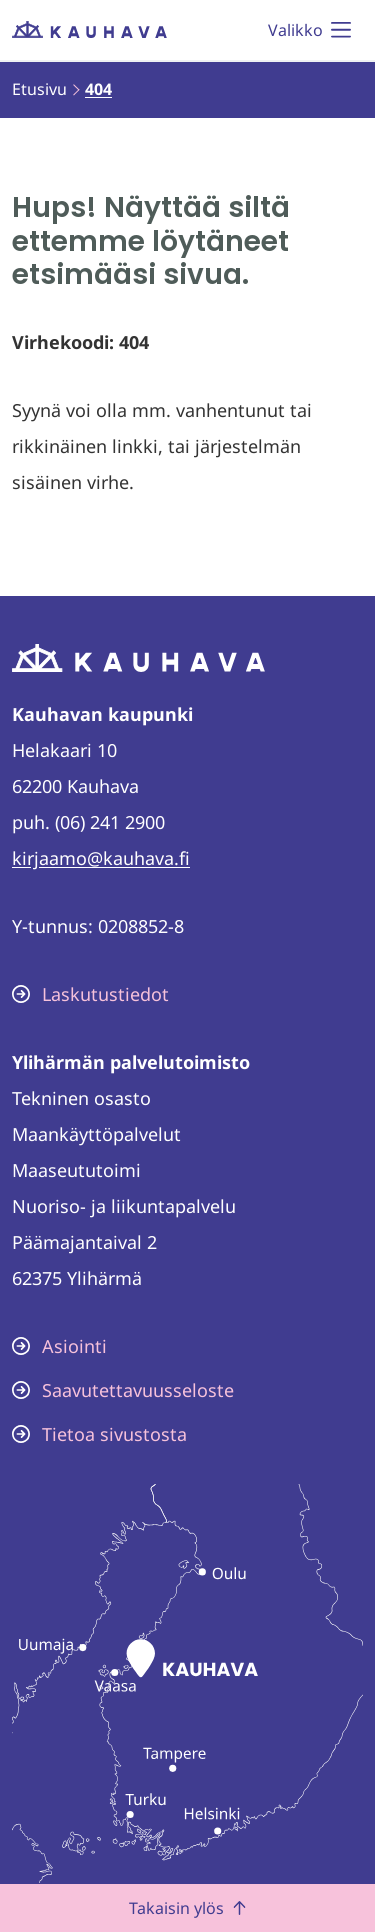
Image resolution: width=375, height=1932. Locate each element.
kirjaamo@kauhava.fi (101, 858)
